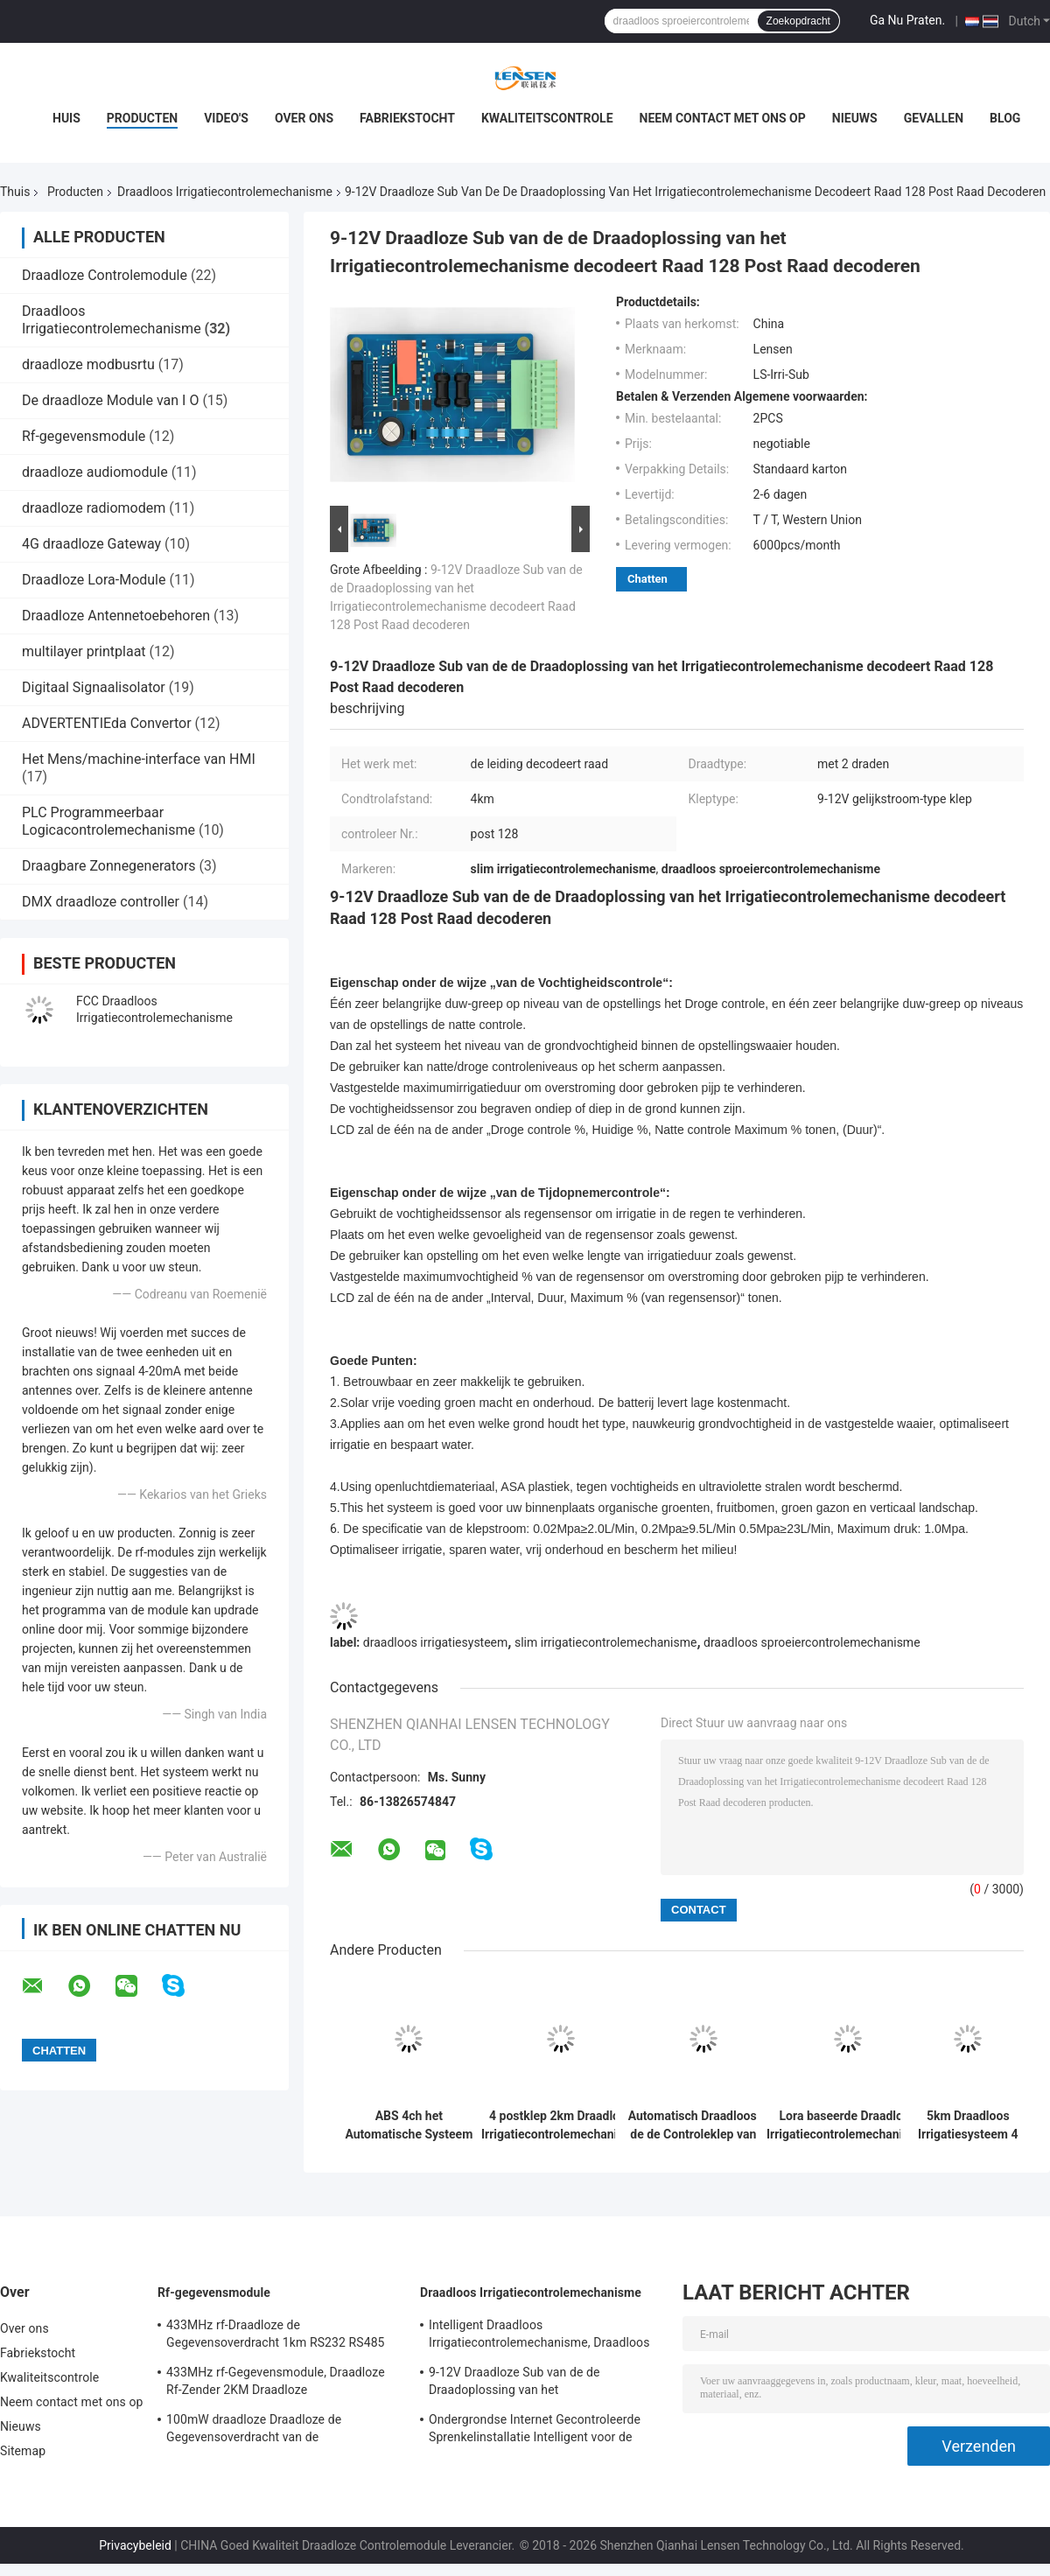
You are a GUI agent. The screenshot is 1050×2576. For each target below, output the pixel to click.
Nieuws (855, 118)
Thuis (15, 192)
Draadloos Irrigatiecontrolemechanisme (224, 192)
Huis (66, 118)
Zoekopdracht (798, 21)
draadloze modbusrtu (88, 364)
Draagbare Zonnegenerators (109, 866)
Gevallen (933, 118)
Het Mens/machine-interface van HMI (139, 759)
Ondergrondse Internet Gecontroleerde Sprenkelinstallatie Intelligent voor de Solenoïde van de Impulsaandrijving (534, 2430)
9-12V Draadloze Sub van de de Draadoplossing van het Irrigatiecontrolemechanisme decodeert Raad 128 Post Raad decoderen (538, 2383)
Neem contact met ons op (723, 118)
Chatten (647, 578)
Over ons (304, 118)
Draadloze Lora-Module (93, 579)
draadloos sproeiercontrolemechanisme (812, 1642)
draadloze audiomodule (95, 472)
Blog (1005, 118)
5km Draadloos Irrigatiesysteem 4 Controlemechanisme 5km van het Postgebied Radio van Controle (967, 2125)
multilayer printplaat (84, 651)
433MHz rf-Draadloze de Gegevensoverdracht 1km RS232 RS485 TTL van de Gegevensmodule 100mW (275, 2336)
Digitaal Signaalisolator (93, 687)
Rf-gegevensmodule (83, 436)
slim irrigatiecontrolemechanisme (605, 1642)
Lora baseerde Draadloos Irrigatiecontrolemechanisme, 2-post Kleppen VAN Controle (847, 2125)
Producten (142, 118)
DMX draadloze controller (100, 901)
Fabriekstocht (407, 118)
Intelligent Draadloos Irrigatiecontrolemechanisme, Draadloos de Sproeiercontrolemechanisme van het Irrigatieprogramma (540, 2336)
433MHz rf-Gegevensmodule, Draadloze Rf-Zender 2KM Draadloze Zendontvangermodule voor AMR (275, 2383)
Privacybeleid (135, 2545)
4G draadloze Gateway (91, 544)
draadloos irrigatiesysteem (435, 1642)
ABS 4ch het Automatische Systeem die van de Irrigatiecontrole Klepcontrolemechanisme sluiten (409, 2125)
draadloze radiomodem (93, 508)
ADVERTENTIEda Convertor (107, 723)
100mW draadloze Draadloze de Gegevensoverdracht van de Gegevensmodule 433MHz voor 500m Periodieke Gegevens (270, 2430)
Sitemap (23, 2451)
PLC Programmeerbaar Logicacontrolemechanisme (108, 821)
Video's (226, 118)
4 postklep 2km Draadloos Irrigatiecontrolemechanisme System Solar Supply (560, 2125)
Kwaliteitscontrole (547, 118)
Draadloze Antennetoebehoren (116, 615)
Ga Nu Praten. (907, 20)
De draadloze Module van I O (110, 400)
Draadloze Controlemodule (104, 275)
